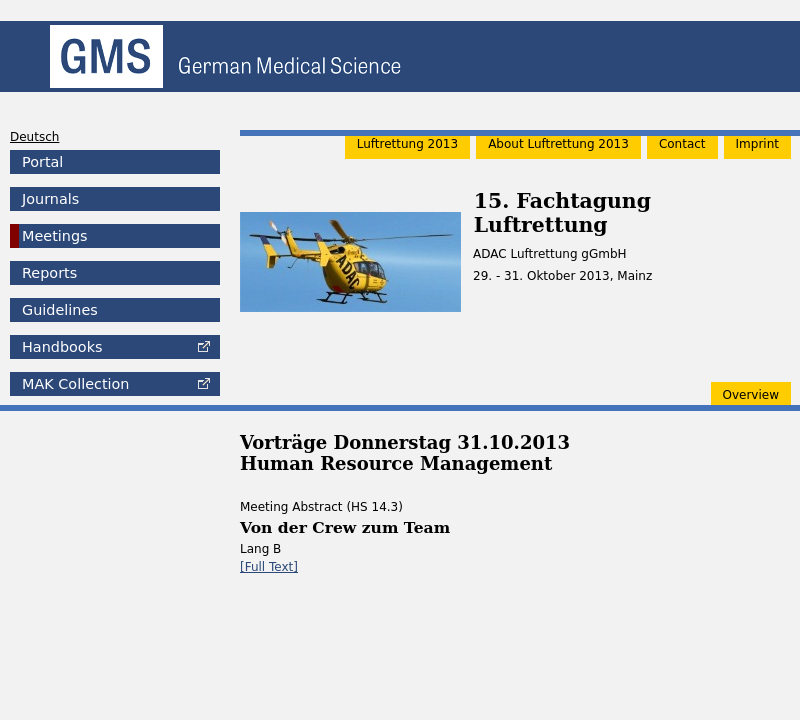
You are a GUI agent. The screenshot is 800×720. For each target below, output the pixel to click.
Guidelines (60, 310)
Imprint (757, 144)
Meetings (55, 236)
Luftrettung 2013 (407, 144)
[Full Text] (269, 567)
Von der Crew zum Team (345, 527)
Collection (75, 384)
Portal (42, 162)
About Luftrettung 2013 (558, 144)
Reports (49, 273)
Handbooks (62, 347)
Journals (50, 199)
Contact (682, 144)
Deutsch (34, 137)
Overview (751, 395)
